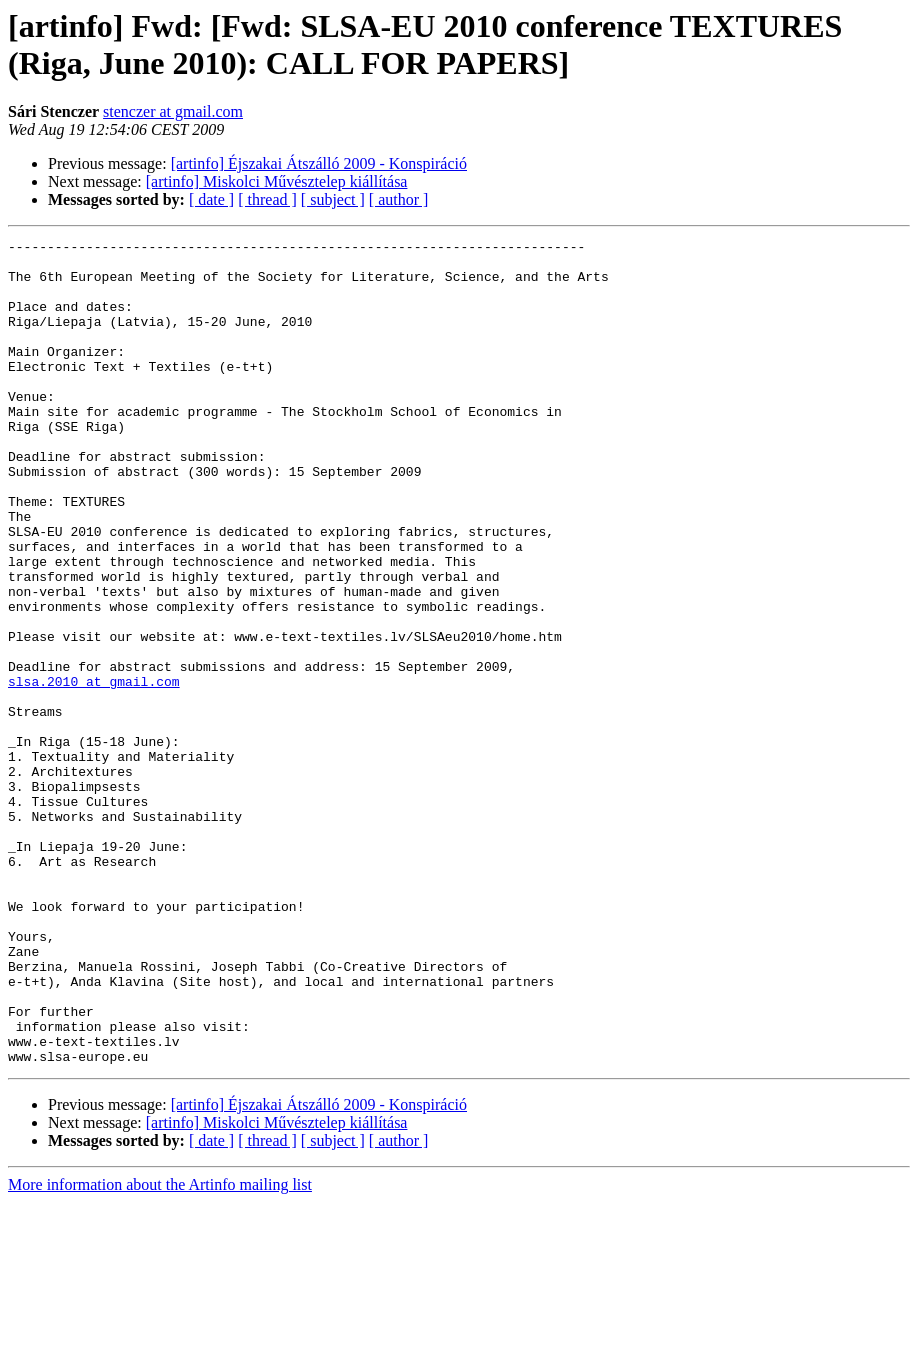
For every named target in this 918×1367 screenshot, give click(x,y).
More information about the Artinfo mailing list (160, 1349)
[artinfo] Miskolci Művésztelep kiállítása (277, 181)
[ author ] (399, 199)
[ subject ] (333, 199)
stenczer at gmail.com (173, 111)
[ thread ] (267, 199)
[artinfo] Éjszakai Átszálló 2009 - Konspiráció (319, 163)
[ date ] (211, 199)
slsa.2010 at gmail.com (94, 771)
